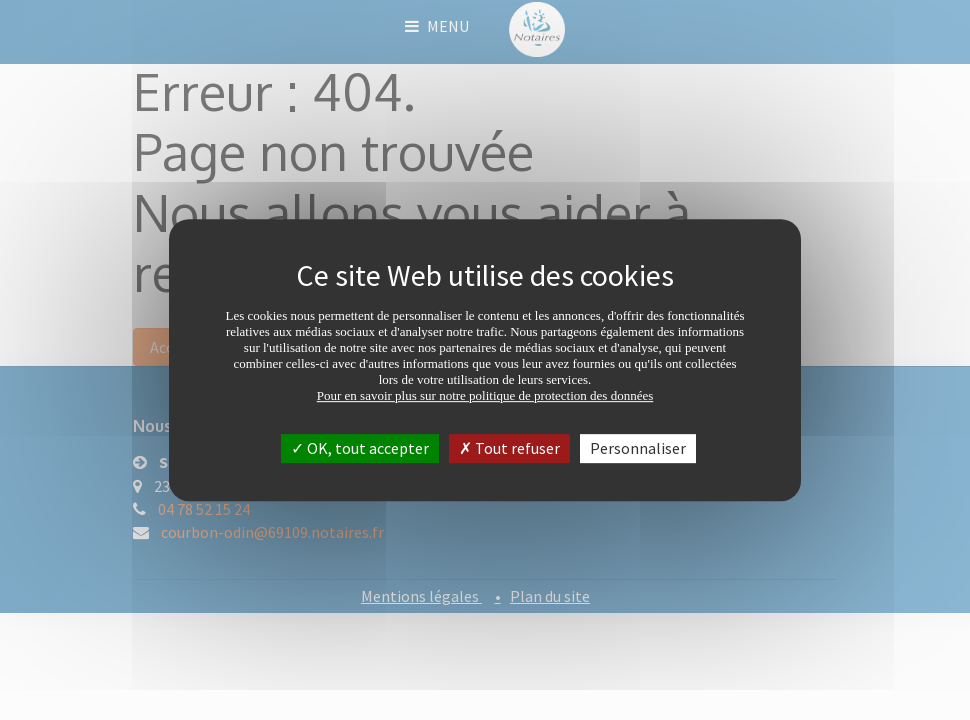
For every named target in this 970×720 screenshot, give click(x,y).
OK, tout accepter (360, 448)
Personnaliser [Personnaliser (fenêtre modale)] (638, 448)
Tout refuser (509, 448)
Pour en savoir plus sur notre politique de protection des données (485, 395)
